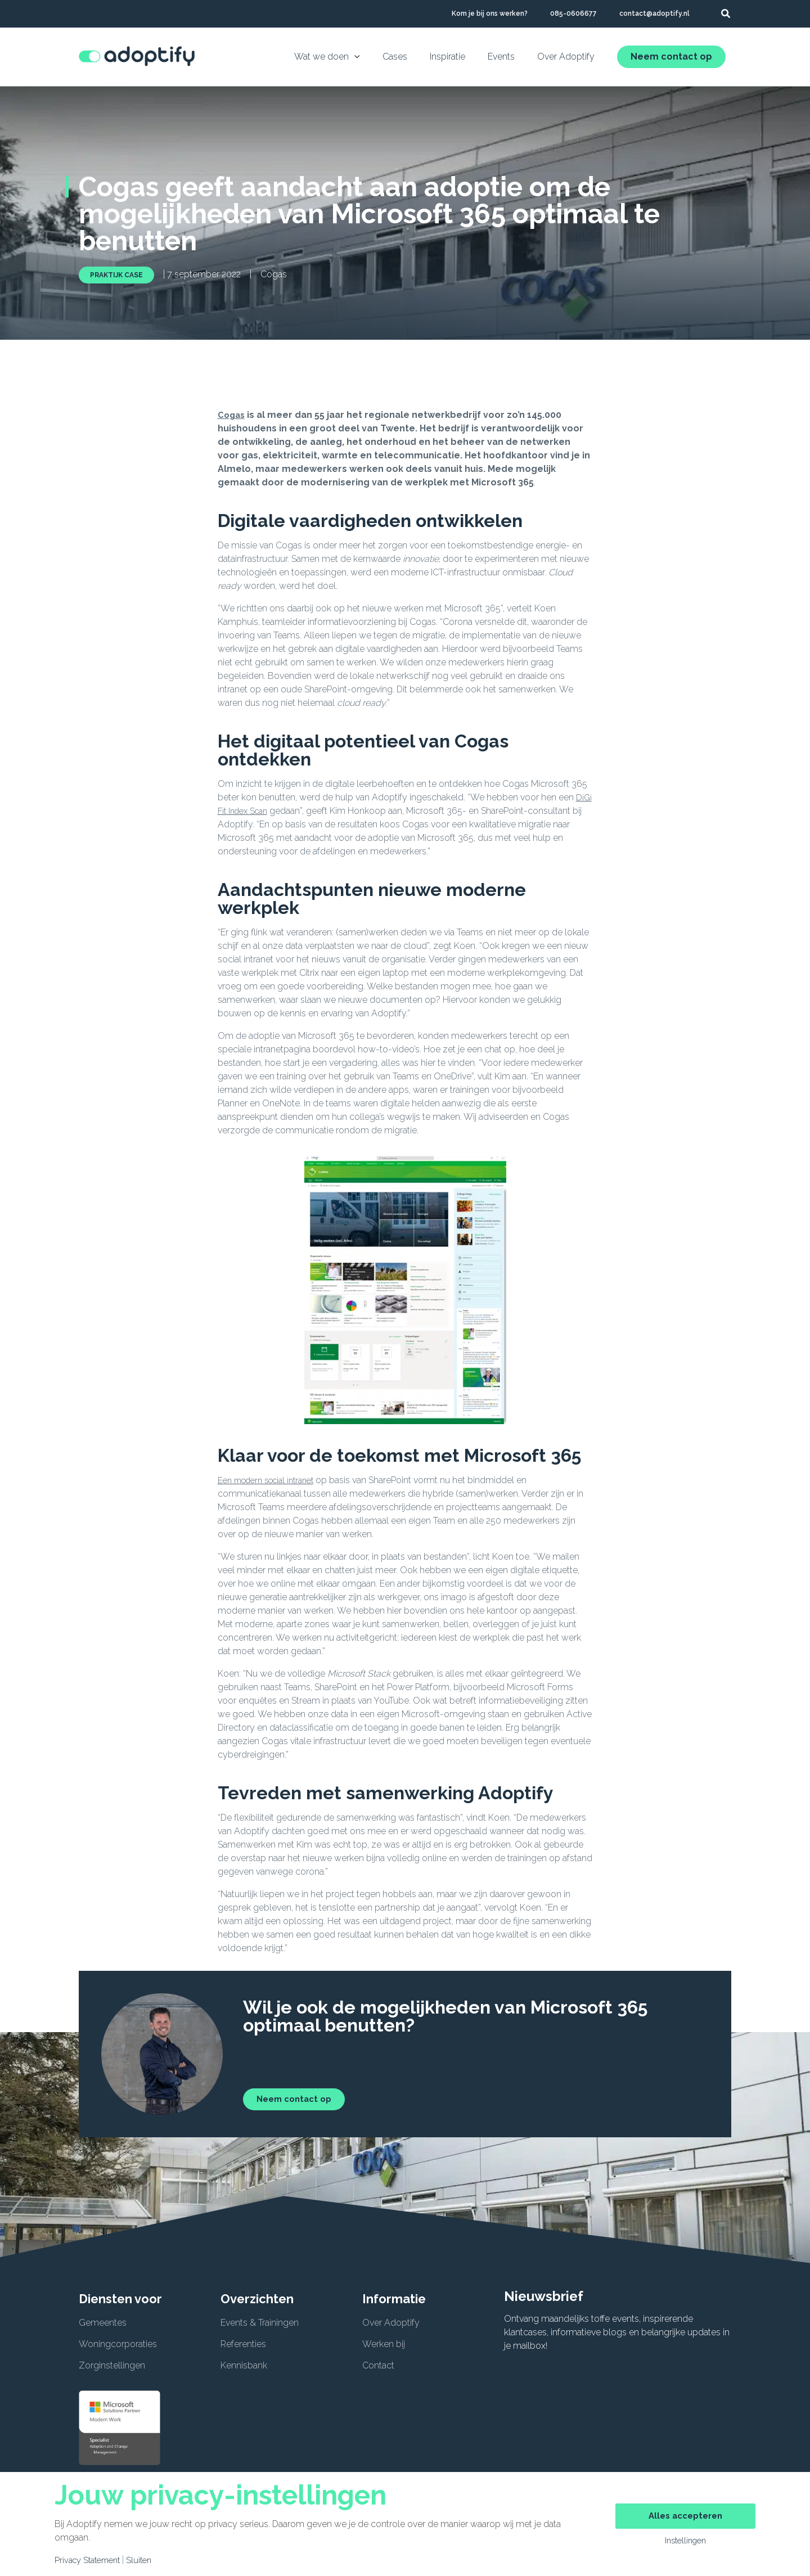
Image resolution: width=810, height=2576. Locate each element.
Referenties (243, 2344)
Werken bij (383, 2344)
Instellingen (685, 2542)
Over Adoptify (391, 2322)
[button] (726, 15)
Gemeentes (103, 2322)
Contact (378, 2365)
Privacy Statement (91, 2560)
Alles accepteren (685, 2515)
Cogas (232, 414)
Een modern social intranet (272, 1480)
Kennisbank (243, 2365)
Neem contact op (671, 56)
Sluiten (146, 2560)
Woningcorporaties (118, 2344)
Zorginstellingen (112, 2365)
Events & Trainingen (259, 2322)
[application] (374, 57)
